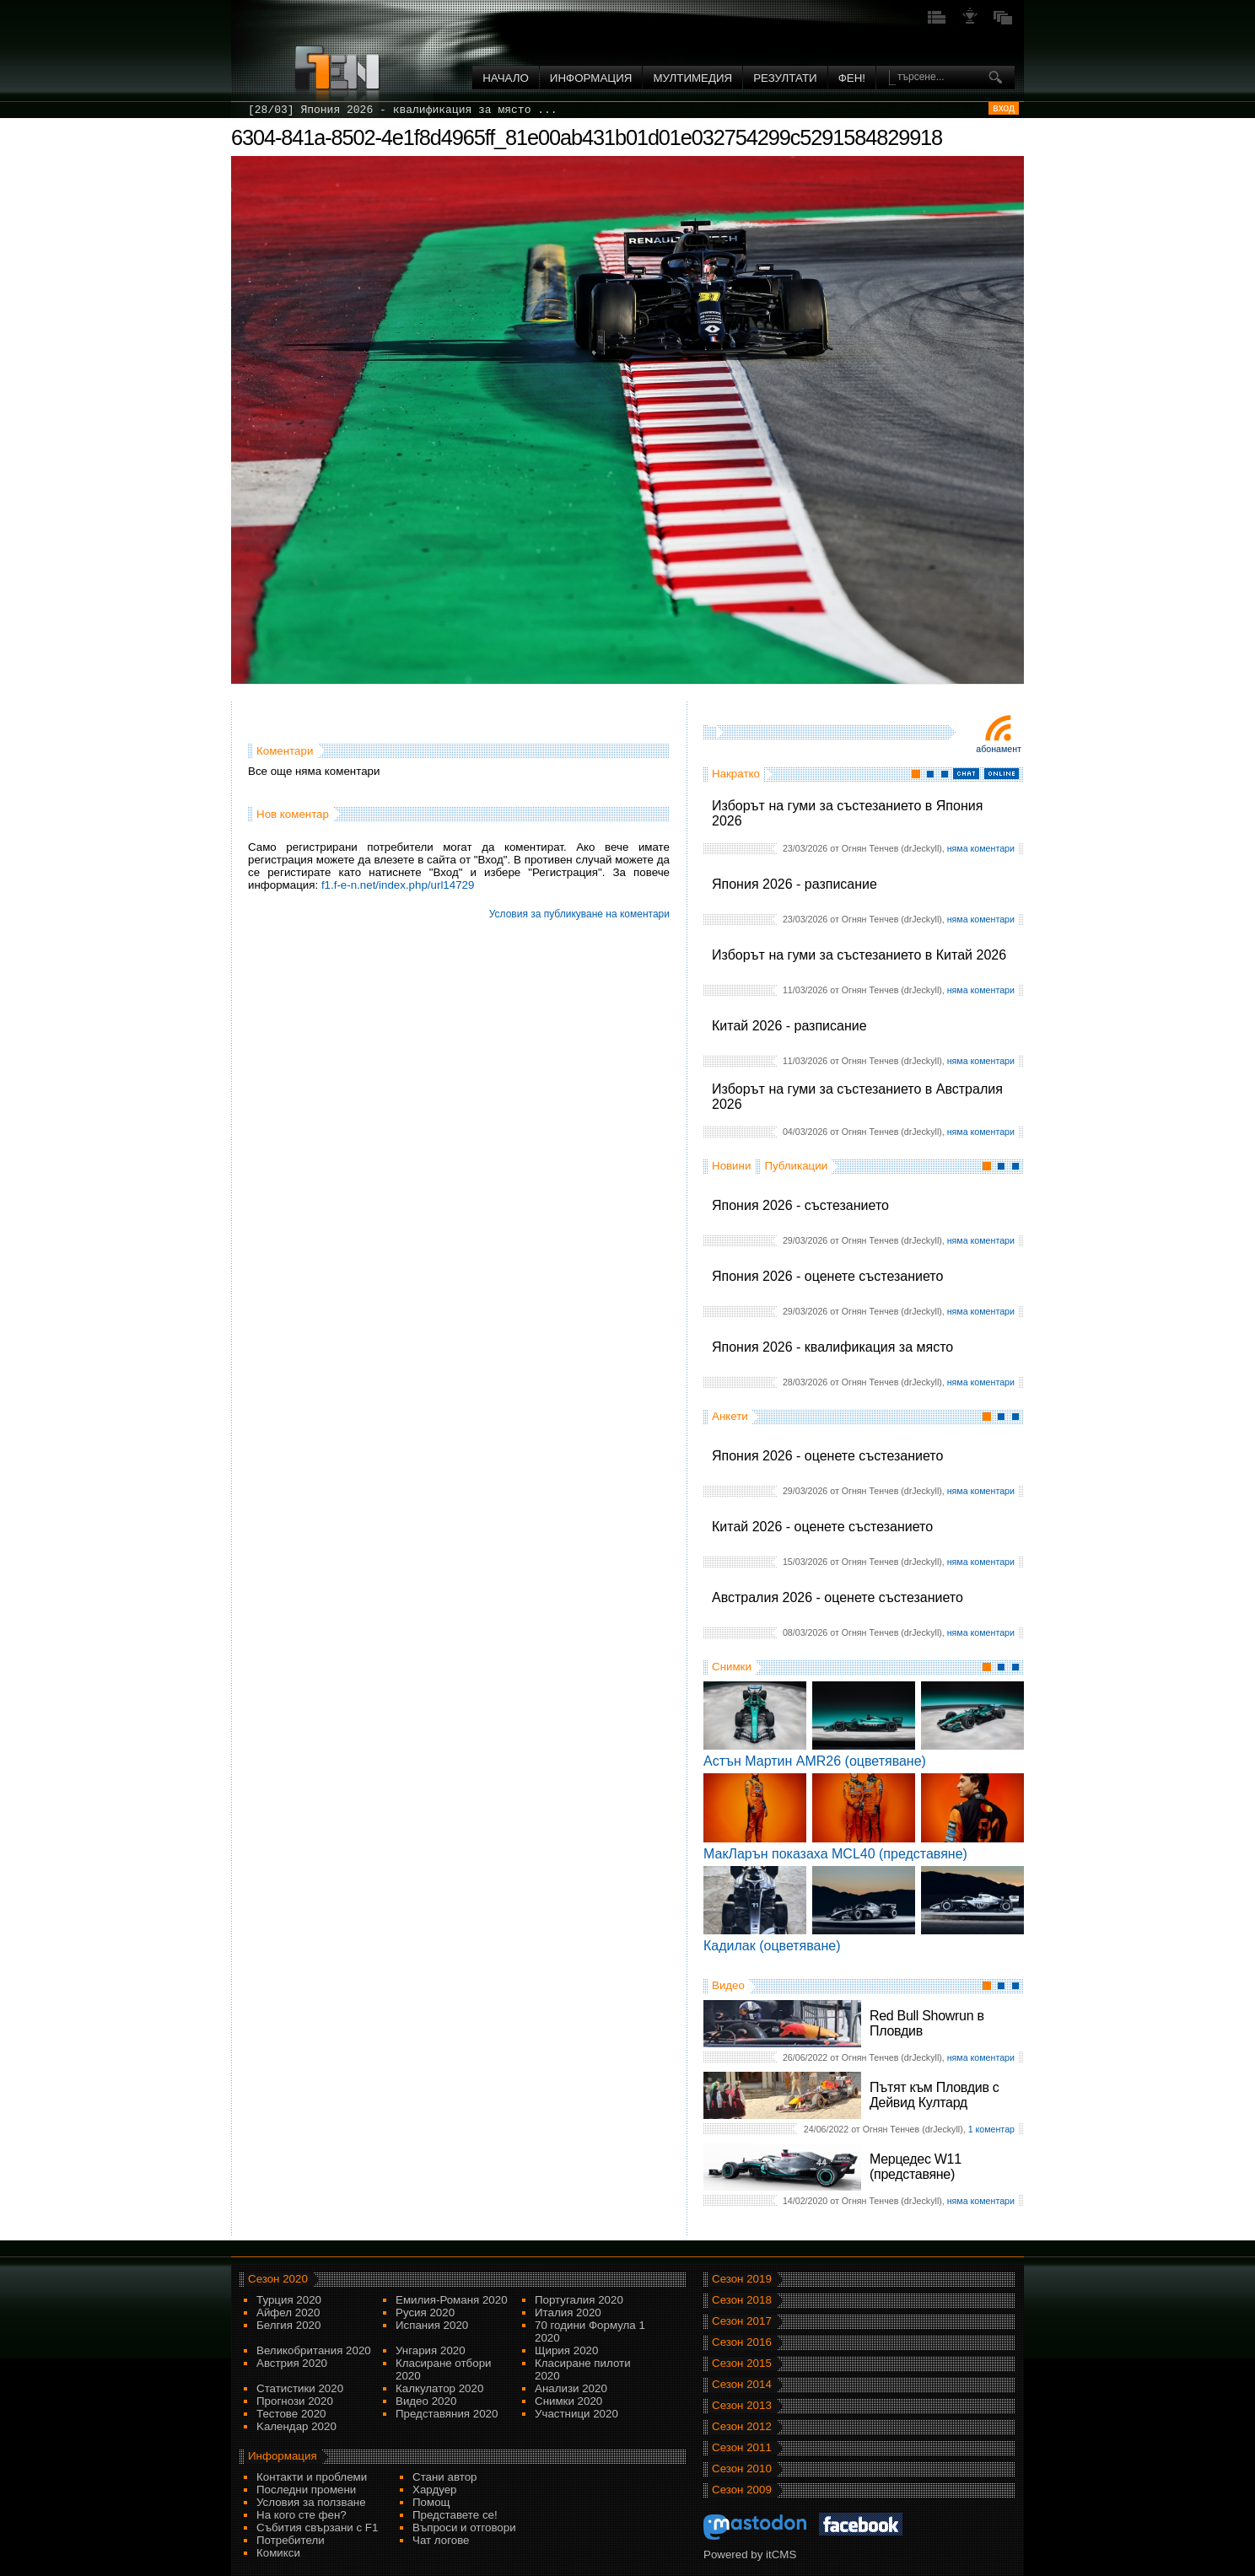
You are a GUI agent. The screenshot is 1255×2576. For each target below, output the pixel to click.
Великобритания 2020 (313, 2350)
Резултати (784, 78)
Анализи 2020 (571, 2388)
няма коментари (981, 848)
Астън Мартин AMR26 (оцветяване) (814, 1761)
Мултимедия (692, 78)
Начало (505, 78)
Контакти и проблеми (311, 2477)
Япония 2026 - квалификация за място (832, 1347)
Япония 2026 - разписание (794, 884)
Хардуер (434, 2489)
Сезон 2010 (742, 2468)
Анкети (730, 1416)
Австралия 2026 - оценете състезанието (837, 1597)
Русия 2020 (425, 2312)
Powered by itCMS (749, 2554)
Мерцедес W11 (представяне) (915, 2166)
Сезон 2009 (742, 2489)
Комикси (278, 2552)
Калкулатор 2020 (439, 2388)
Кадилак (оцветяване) (772, 1946)
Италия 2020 (568, 2312)
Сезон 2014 (742, 2384)
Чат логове (440, 2540)
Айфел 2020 (288, 2312)
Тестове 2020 (291, 2413)
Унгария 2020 (431, 2350)
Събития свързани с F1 (317, 2527)
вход (1004, 108)
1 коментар (991, 2129)
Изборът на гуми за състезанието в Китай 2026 (859, 955)
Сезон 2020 (278, 2278)
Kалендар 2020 (296, 2426)
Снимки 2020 (568, 2401)
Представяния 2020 (447, 2413)
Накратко (736, 773)
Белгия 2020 (288, 2325)
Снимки (731, 1666)
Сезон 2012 (742, 2426)
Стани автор (444, 2477)
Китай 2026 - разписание (789, 1026)
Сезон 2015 (742, 2363)
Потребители (290, 2540)
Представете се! (455, 2515)
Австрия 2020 (291, 2363)
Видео (728, 1985)
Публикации (795, 1165)
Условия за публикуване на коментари (579, 914)
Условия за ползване (311, 2502)
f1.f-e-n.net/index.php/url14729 (398, 885)
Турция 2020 (288, 2300)
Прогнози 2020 (294, 2401)
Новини (731, 1165)
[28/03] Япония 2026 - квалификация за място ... (402, 110)
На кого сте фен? (301, 2515)
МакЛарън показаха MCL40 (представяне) (835, 1854)
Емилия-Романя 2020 (452, 2300)
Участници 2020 (576, 2413)
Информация (591, 78)
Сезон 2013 (742, 2405)
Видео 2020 (426, 2401)
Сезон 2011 (742, 2447)
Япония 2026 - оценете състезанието (827, 1276)
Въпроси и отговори (464, 2527)
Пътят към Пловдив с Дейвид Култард (934, 2095)
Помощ (431, 2502)
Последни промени (306, 2489)
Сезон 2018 (742, 2300)
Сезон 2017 (742, 2321)
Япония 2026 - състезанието (800, 1205)
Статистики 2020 (299, 2388)
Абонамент (998, 749)
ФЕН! (851, 78)
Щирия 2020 (566, 2350)
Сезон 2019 (742, 2278)
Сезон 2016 (742, 2342)
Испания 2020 (432, 2325)
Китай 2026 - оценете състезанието (822, 1526)
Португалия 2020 (579, 2300)
